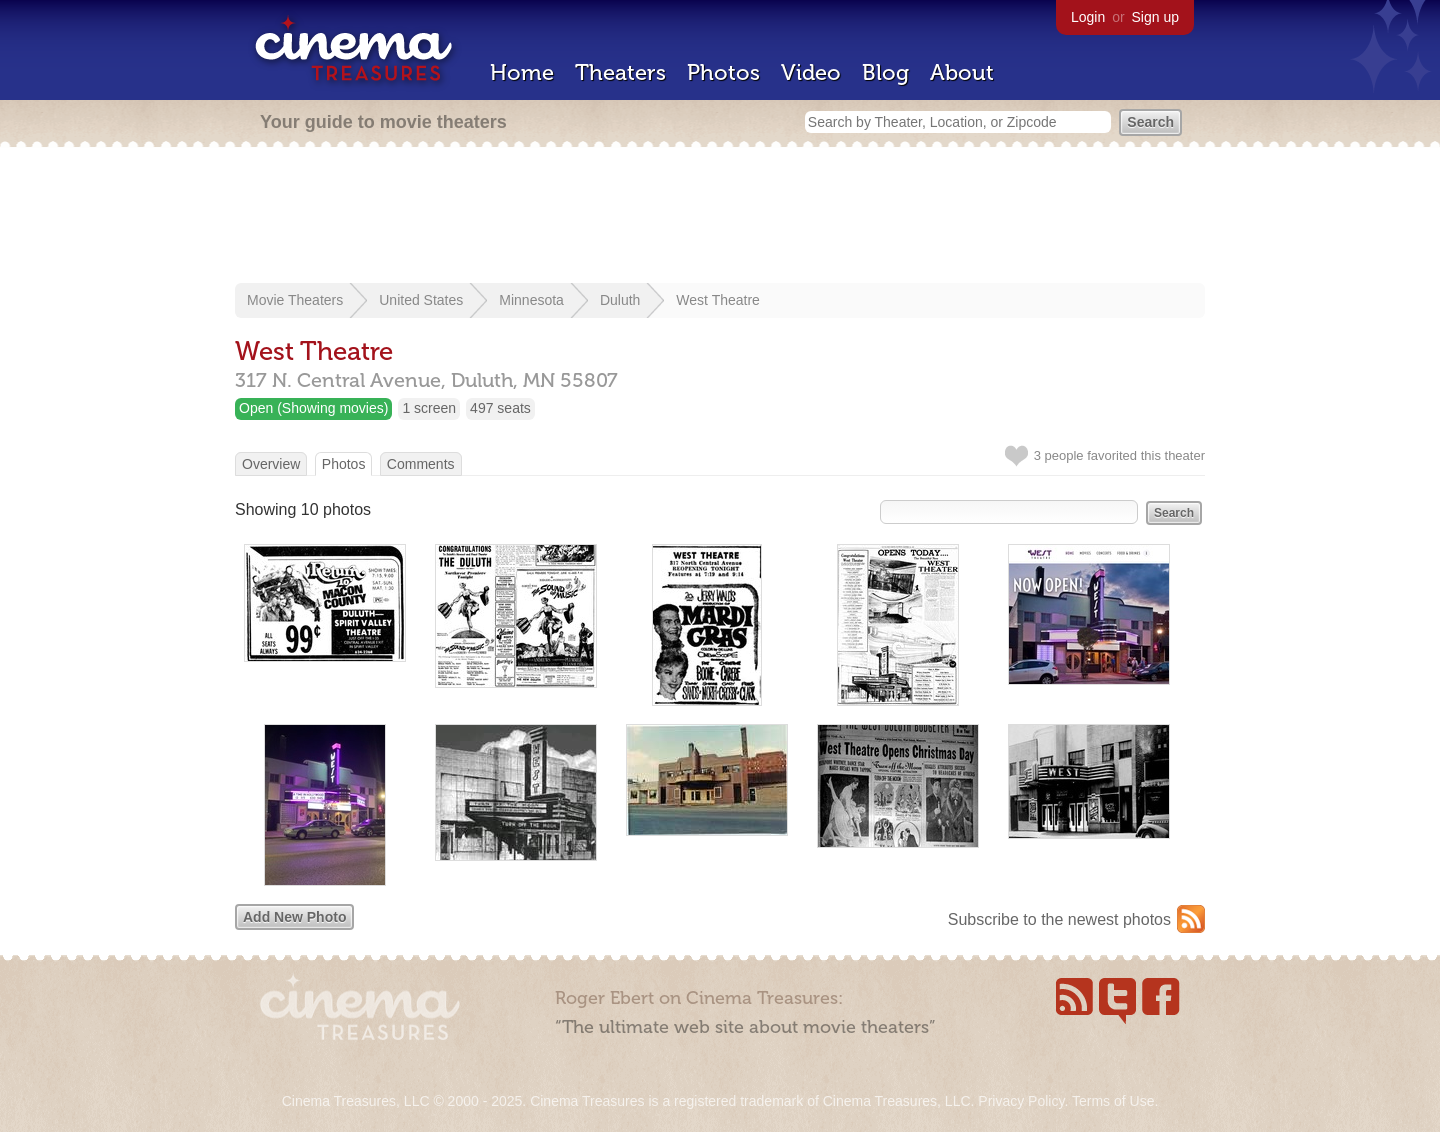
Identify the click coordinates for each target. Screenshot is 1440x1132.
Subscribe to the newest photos (1059, 919)
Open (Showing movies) (313, 408)
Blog (885, 72)
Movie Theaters (295, 300)
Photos (723, 72)
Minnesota (531, 300)
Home (522, 72)
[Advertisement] (720, 217)
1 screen (429, 408)
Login (1088, 17)
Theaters (620, 72)
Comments (421, 464)
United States (421, 300)
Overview (271, 464)
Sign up (1155, 17)
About (962, 72)
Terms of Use (1113, 1101)
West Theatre (718, 300)
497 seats (500, 408)
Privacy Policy (1021, 1101)
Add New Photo (294, 917)
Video (811, 72)
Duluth (620, 300)
